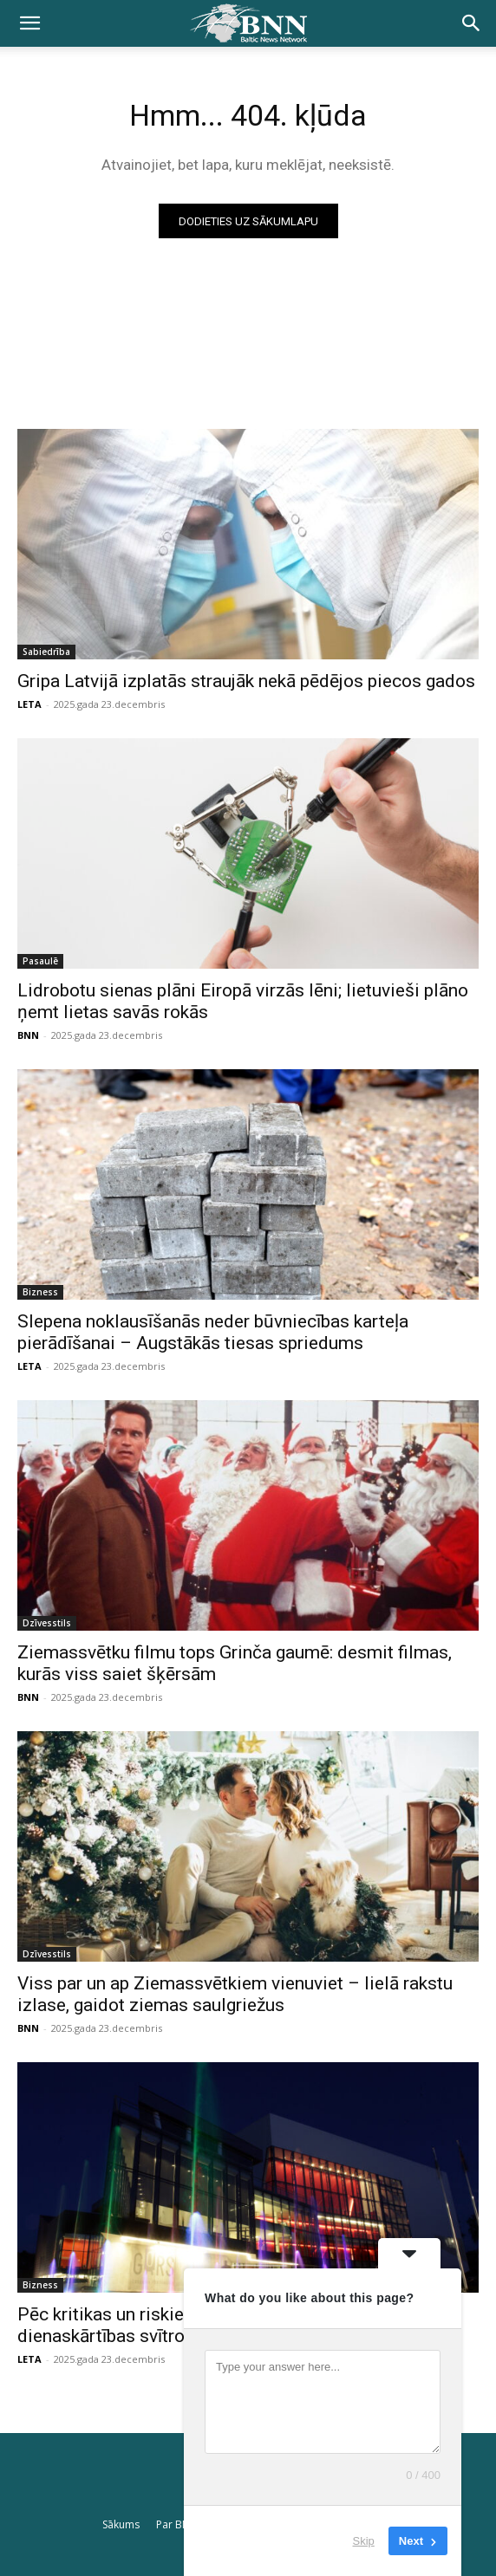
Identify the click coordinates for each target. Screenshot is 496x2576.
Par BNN (177, 2524)
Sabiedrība (46, 652)
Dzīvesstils (47, 1623)
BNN (28, 1034)
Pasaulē (40, 961)
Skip (364, 2540)
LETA (29, 704)
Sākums (121, 2524)
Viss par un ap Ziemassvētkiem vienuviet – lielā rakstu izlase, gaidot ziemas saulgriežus (235, 1994)
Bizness (40, 1292)
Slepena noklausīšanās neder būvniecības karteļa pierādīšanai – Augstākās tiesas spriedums (212, 1332)
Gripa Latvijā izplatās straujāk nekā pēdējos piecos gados (246, 681)
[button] (29, 23)
